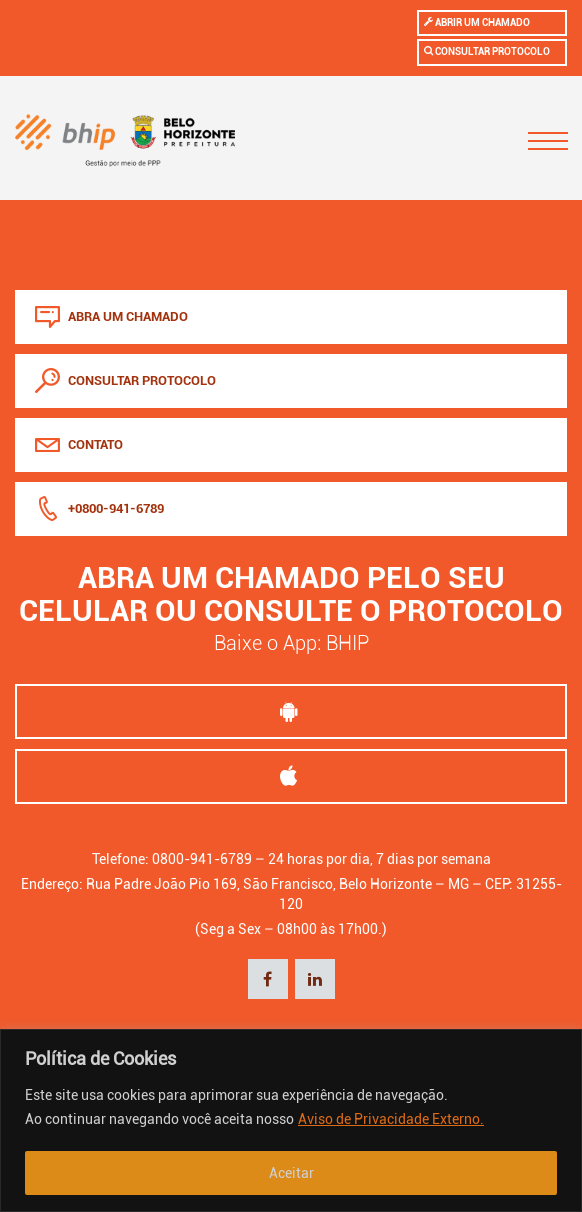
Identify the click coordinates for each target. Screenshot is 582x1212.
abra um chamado (111, 316)
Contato (79, 444)
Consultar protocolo (487, 51)
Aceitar (291, 1173)
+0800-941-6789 (99, 508)
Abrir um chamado (477, 22)
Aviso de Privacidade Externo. (391, 1119)
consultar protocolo (125, 380)
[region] (291, 1120)
